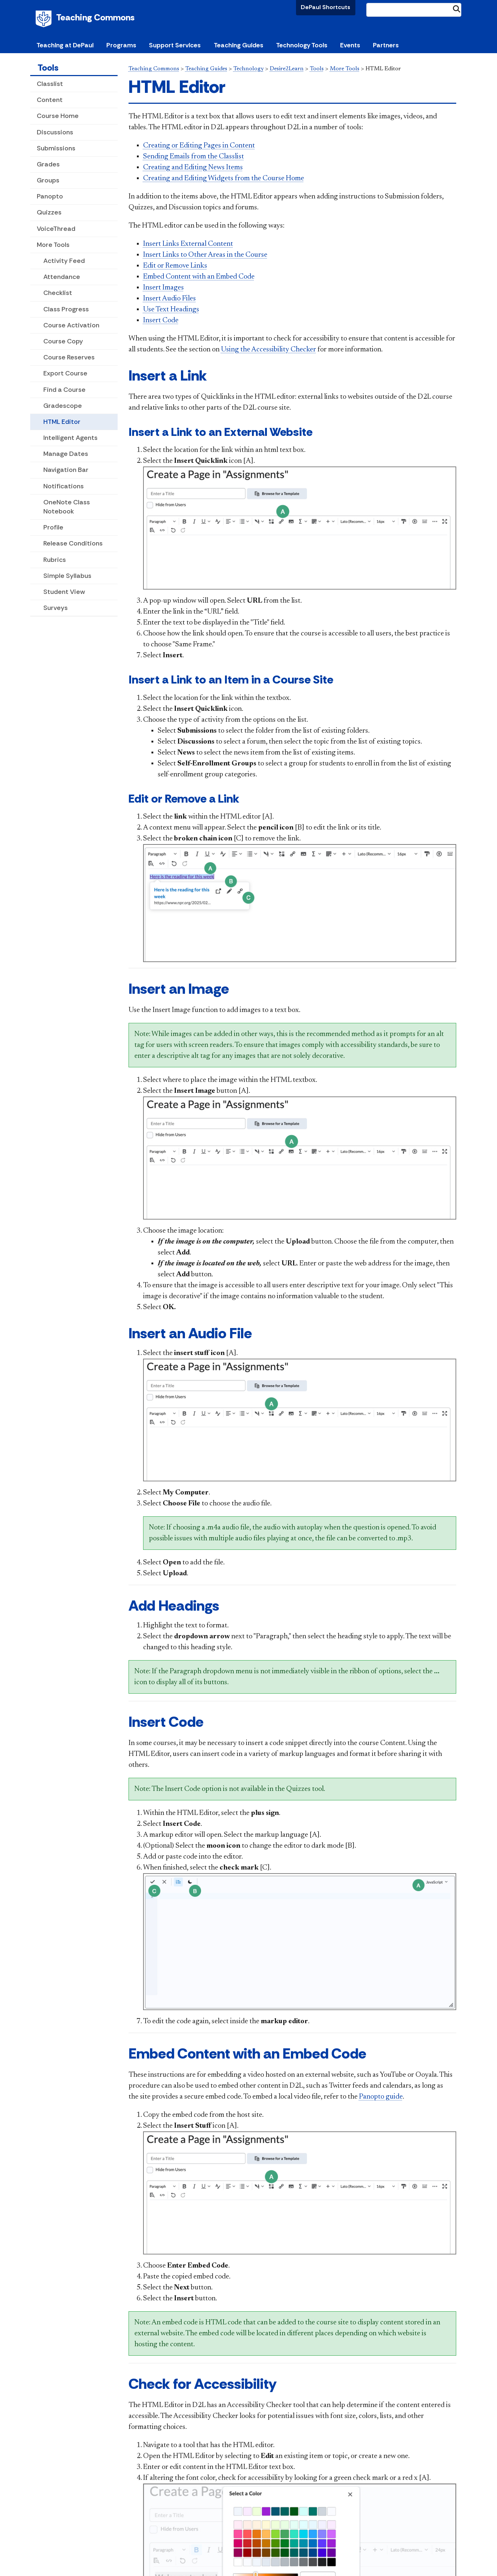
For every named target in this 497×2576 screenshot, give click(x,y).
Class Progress (66, 309)
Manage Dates (65, 453)
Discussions (55, 132)
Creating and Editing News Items (193, 167)
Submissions (56, 148)
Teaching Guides (206, 69)
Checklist (57, 292)
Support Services (175, 45)
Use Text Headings (171, 309)
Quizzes (49, 212)
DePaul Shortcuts (325, 7)
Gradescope (62, 405)
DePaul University (45, 19)
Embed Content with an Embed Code (199, 276)
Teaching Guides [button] (238, 45)
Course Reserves (69, 357)
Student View (64, 591)
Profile (53, 527)
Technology (248, 69)
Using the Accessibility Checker (268, 349)
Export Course (65, 373)
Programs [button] (121, 45)
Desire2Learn (287, 69)
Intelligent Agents (70, 437)
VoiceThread (56, 228)
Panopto (50, 196)
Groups (48, 180)
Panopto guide (381, 2096)
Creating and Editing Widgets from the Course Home (223, 178)
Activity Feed (64, 260)
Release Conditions (73, 543)
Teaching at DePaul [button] (65, 45)
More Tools (53, 244)
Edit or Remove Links (175, 265)
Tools (48, 67)
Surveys (55, 607)
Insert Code (160, 320)
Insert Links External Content (188, 244)
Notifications (63, 486)
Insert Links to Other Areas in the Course (205, 255)
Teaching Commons (95, 17)
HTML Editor (61, 421)
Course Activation (71, 325)
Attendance (61, 276)
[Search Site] (414, 10)
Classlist (50, 83)
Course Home (58, 115)
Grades (48, 164)
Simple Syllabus (67, 575)
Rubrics (54, 559)
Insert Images (163, 287)
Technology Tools (301, 45)
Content (50, 99)
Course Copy (63, 341)
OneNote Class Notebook (66, 507)
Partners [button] (386, 45)
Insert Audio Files (169, 298)
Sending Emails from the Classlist (193, 156)
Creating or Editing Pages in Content (199, 145)
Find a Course (64, 389)
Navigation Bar (65, 469)
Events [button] (350, 45)
